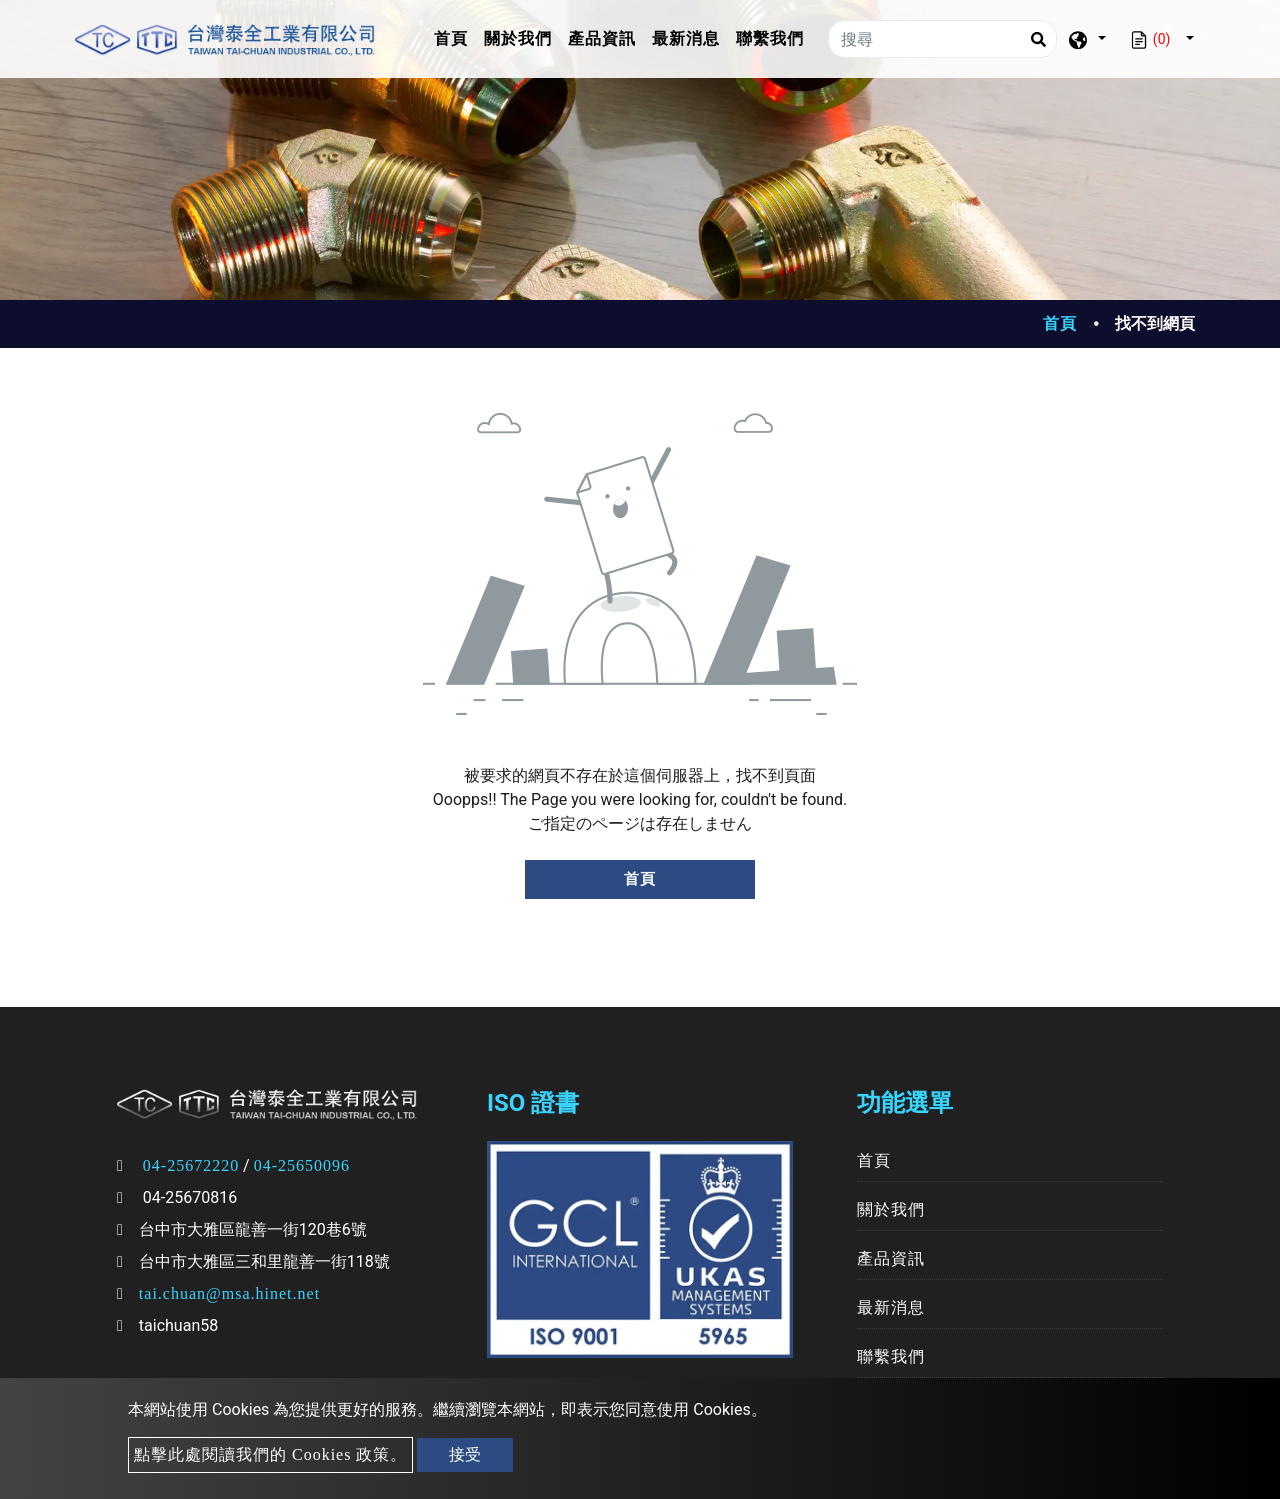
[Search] (1038, 39)
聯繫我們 (770, 38)
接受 (465, 1454)
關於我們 (518, 38)
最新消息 (686, 38)
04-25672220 (191, 1165)
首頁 (455, 36)
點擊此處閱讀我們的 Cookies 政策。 (270, 1454)
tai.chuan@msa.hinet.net (229, 1293)
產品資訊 (602, 38)
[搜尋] (942, 39)
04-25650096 (302, 1165)
